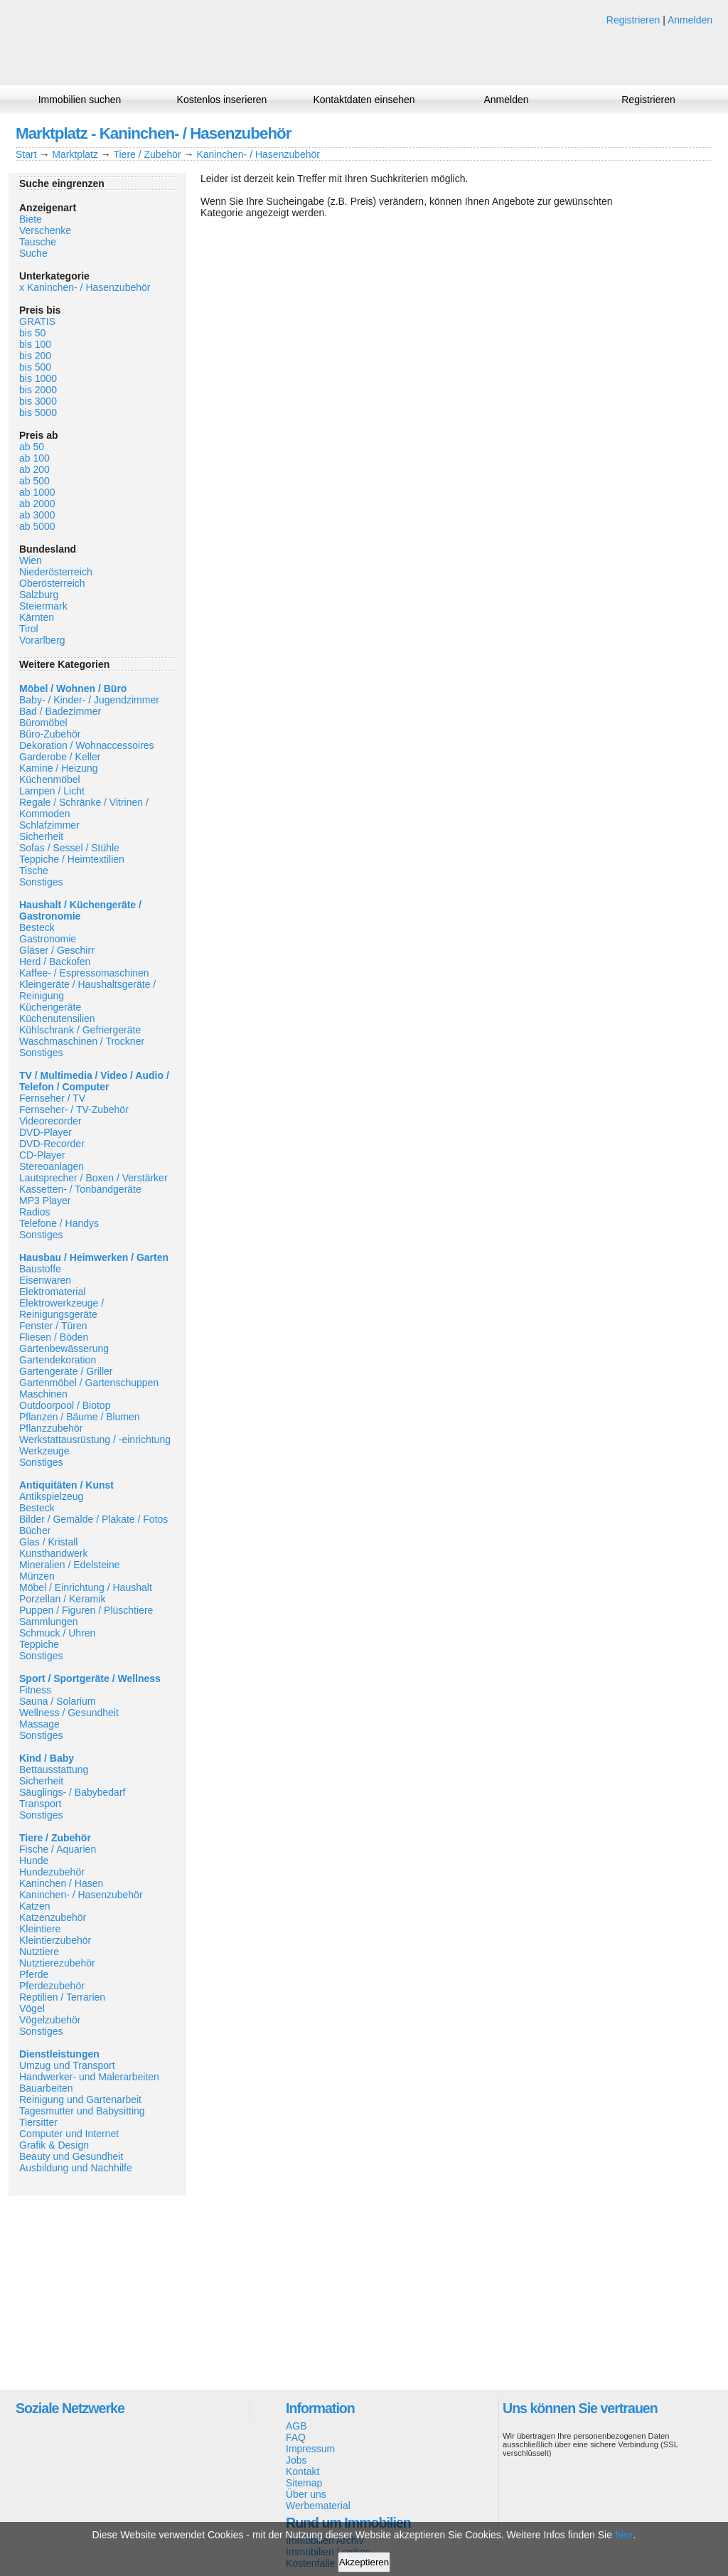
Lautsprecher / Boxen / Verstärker (93, 1177)
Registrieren (633, 20)
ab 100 (34, 458)
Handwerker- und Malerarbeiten (89, 2076)
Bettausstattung (53, 1769)
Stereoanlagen (51, 1166)
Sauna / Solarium (57, 1701)
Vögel (32, 2008)
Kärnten (36, 617)
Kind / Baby (46, 1758)
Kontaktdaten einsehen (363, 99)
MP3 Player (44, 1200)
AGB (296, 2426)
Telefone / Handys (59, 1223)
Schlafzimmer (49, 825)
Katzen (34, 1906)
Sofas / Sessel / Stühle (69, 847)
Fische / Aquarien (57, 1849)
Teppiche (39, 1644)
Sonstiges (41, 882)
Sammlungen (48, 1621)
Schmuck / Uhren (57, 1633)
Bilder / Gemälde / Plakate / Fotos (93, 1519)
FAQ (296, 2437)
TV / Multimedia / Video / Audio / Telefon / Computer (94, 1081)
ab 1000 (37, 492)
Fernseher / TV (52, 1098)
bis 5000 (38, 412)
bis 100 (35, 344)
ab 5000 (37, 526)
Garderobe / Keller (59, 756)
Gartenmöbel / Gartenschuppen (89, 1382)
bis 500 (35, 367)
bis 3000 (38, 401)
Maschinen (43, 1394)
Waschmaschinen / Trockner (81, 1041)
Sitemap (304, 2483)
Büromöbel (43, 722)
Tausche (37, 242)
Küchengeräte (50, 1007)
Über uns (306, 2494)
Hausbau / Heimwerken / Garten (93, 1257)
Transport (40, 1803)
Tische (33, 870)
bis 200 (35, 355)
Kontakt (302, 2471)
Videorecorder (50, 1121)
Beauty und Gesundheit (71, 2156)
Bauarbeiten (46, 2088)
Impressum (310, 2448)
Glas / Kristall (48, 1542)
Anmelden (690, 20)
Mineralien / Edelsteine (69, 1564)
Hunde (33, 1860)
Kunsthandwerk (53, 1553)
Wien (30, 560)
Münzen (37, 1576)
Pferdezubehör (52, 1985)
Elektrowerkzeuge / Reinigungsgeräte (61, 1308)
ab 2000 (37, 503)
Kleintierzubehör (55, 1940)
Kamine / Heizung (58, 768)
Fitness (35, 1690)
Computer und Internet (69, 2133)
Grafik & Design (54, 2145)
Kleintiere (39, 1928)
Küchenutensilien (57, 1018)
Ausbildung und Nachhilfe (75, 2167)
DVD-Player (45, 1132)
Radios (34, 1212)
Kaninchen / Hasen (61, 1883)
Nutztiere (39, 1951)
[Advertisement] (97, 2291)
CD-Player (42, 1155)
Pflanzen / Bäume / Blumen (79, 1416)
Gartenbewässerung (64, 1348)
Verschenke (45, 230)
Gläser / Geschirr (57, 950)
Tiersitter (38, 2122)
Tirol (28, 628)
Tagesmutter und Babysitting (82, 2111)
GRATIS (37, 321)
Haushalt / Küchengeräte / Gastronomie (80, 910)
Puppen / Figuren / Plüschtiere (86, 1610)
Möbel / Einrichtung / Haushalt (85, 1587)
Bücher (34, 1530)
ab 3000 (37, 515)
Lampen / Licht (52, 791)
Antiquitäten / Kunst (66, 1485)
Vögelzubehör (49, 2020)
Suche (33, 253)
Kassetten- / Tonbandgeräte (80, 1189)
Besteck (37, 927)
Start (26, 154)
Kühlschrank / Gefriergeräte (80, 1030)
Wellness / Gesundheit (69, 1712)
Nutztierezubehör (57, 1963)
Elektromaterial (52, 1291)
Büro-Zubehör (49, 734)
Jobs (296, 2460)
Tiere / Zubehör (147, 154)
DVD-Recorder (52, 1143)
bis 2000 (38, 389)
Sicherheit (41, 836)
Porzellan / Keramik (62, 1598)
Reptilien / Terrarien (62, 1997)
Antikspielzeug (51, 1496)
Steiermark (43, 606)
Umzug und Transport (67, 2065)
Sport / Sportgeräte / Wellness (90, 1678)
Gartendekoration (57, 1360)
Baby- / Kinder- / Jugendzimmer (89, 700)
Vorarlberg (42, 640)
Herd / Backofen (54, 961)
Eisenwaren (45, 1280)
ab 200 (34, 469)
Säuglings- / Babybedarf (72, 1792)
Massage (39, 1724)
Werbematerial (318, 2505)
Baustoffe (40, 1268)
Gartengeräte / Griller (66, 1371)
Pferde (33, 1974)
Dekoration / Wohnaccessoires (86, 745)
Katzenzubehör (52, 1917)
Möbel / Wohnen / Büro (73, 688)
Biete (30, 219)
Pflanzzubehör (51, 1428)
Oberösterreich (52, 583)
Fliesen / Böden (53, 1337)
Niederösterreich (55, 572)
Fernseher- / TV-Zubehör (74, 1109)
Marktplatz (75, 154)
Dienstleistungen (59, 2054)
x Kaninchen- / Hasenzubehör (84, 287)
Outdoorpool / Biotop (64, 1405)
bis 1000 (38, 378)
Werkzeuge (44, 1451)
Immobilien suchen (80, 99)
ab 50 (31, 446)
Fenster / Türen (53, 1325)
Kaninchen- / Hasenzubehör (258, 154)
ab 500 (34, 480)
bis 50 (32, 333)
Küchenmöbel (49, 779)
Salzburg (38, 594)
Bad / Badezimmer (60, 711)
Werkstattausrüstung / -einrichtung (95, 1439)
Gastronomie (47, 938)
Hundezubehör (52, 1872)
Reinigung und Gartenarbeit (80, 2099)
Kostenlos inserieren (222, 99)
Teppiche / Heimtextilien (71, 859)
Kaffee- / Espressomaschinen (84, 973)
